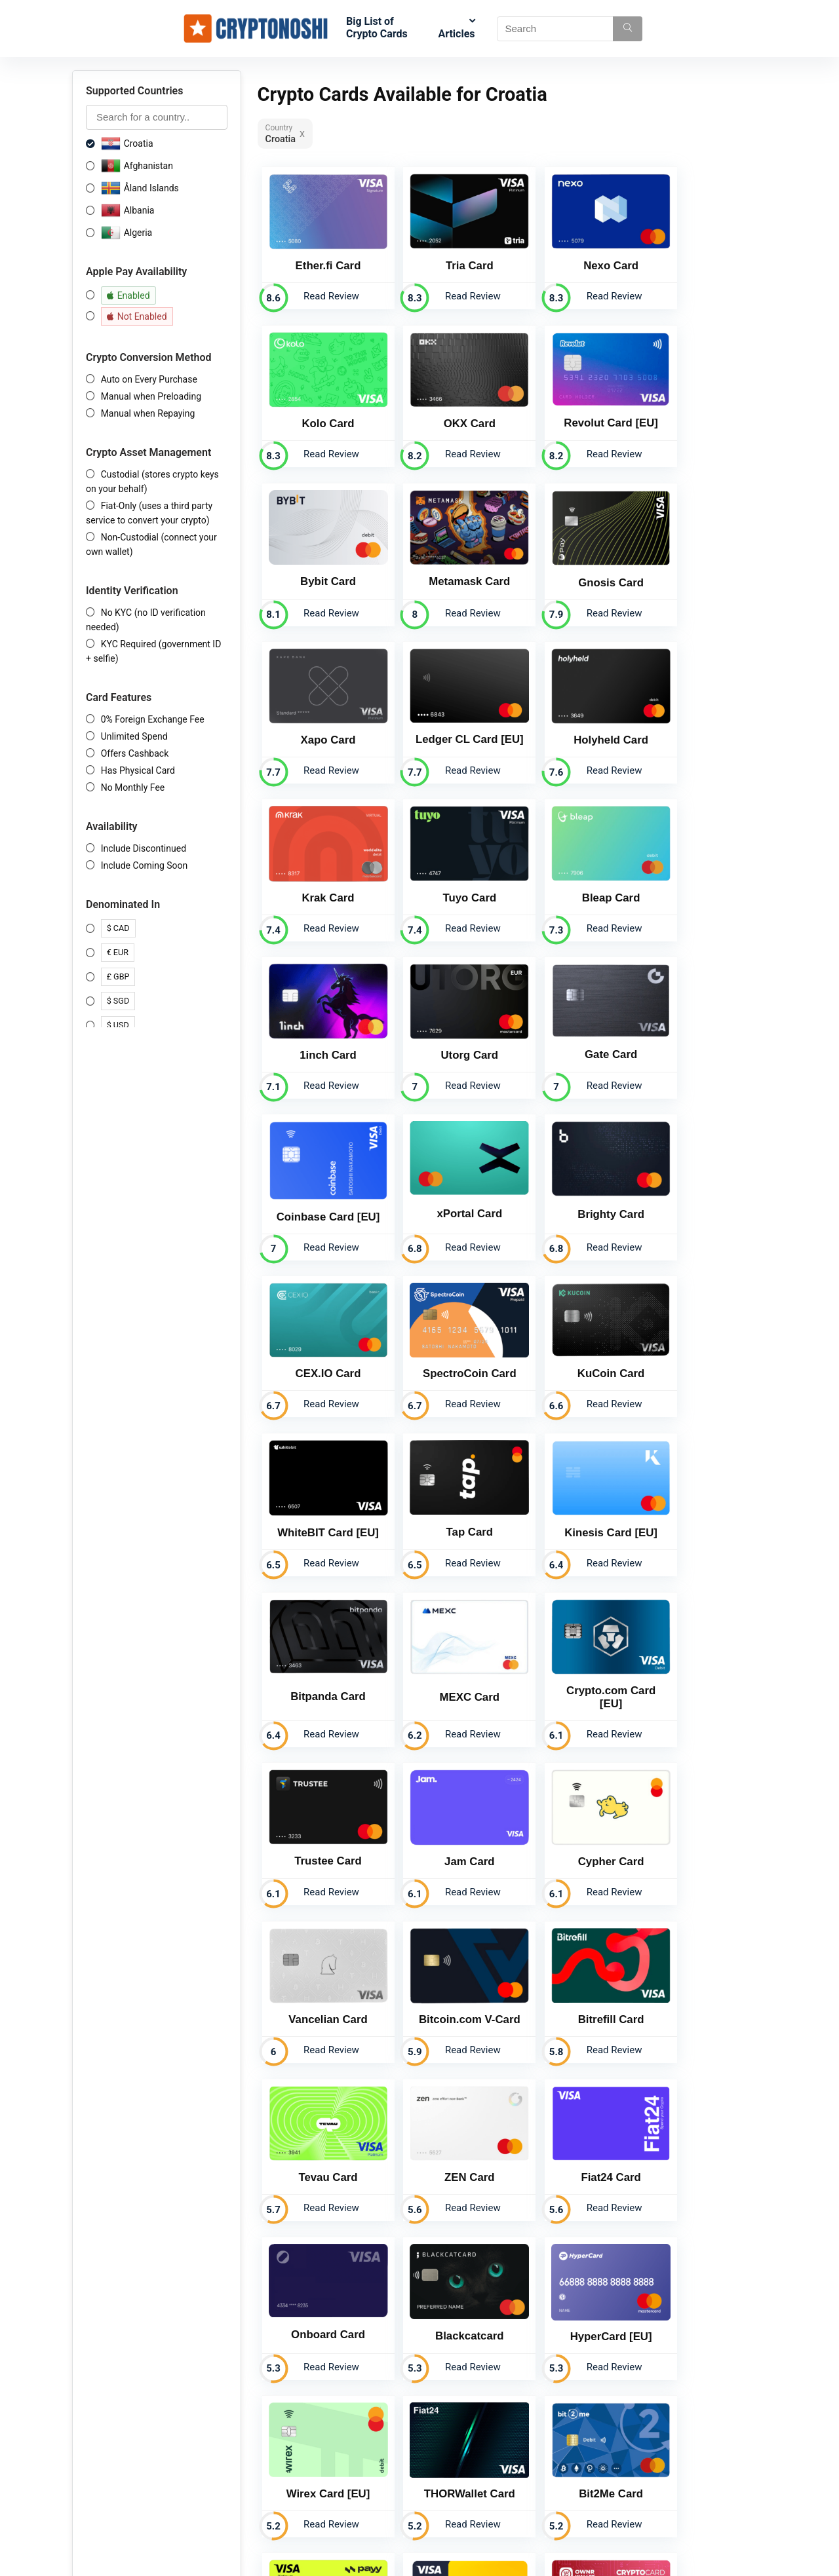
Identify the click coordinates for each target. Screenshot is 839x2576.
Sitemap (378, 2479)
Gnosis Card (321, 560)
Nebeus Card (703, 2116)
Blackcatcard (321, 1815)
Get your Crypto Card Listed (418, 2515)
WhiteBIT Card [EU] (321, 1186)
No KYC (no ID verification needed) (146, 619)
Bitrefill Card (703, 1510)
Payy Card (448, 1966)
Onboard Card (703, 1665)
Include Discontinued (143, 848)
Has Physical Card (138, 770)
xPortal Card (703, 871)
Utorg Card (321, 872)
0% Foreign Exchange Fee (153, 719)
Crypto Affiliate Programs (413, 2424)
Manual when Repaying (148, 413)
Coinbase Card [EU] (575, 874)
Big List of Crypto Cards (377, 27)
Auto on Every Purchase (149, 379)
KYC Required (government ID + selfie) (153, 651)
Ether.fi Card (321, 255)
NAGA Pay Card (575, 2115)
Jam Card (703, 1348)
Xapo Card (448, 560)
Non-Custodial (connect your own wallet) (151, 544)
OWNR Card (703, 1966)
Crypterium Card (575, 1966)
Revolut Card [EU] (448, 404)
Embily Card (321, 2116)
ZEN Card (448, 1665)
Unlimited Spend (134, 736)
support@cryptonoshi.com (562, 2475)
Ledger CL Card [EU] (576, 559)
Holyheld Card (703, 560)
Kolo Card (703, 255)
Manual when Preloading (151, 396)
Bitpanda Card (703, 1185)
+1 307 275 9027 (542, 2463)
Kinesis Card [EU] (576, 1187)
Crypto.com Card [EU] (448, 1348)
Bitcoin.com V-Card (575, 1510)
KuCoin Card (703, 1029)
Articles (456, 34)
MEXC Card (321, 1348)
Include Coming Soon (144, 865)
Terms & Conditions (402, 2460)
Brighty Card (321, 1029)
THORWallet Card (703, 1815)
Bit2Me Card (321, 1966)
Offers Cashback (135, 753)
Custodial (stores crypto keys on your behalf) (152, 481)
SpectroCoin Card (576, 1029)
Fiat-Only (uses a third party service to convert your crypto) (149, 513)
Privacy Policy (390, 2442)
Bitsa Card (448, 2116)
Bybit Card (576, 404)
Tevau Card (321, 1665)
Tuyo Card (448, 715)
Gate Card (448, 871)
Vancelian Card (448, 1510)
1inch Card (703, 715)
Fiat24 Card (576, 1666)
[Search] (627, 28)
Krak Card (321, 715)
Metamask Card (703, 404)
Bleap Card (576, 715)
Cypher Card (321, 1510)
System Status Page (403, 2497)
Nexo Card (575, 256)
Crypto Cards (388, 2405)
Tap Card (448, 1185)
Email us (577, 2280)
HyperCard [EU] (449, 1816)
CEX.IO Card (448, 1029)
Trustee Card (576, 1348)
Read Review (324, 286)
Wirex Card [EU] (576, 1815)
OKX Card (321, 404)
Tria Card (449, 255)
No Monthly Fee (133, 787)
